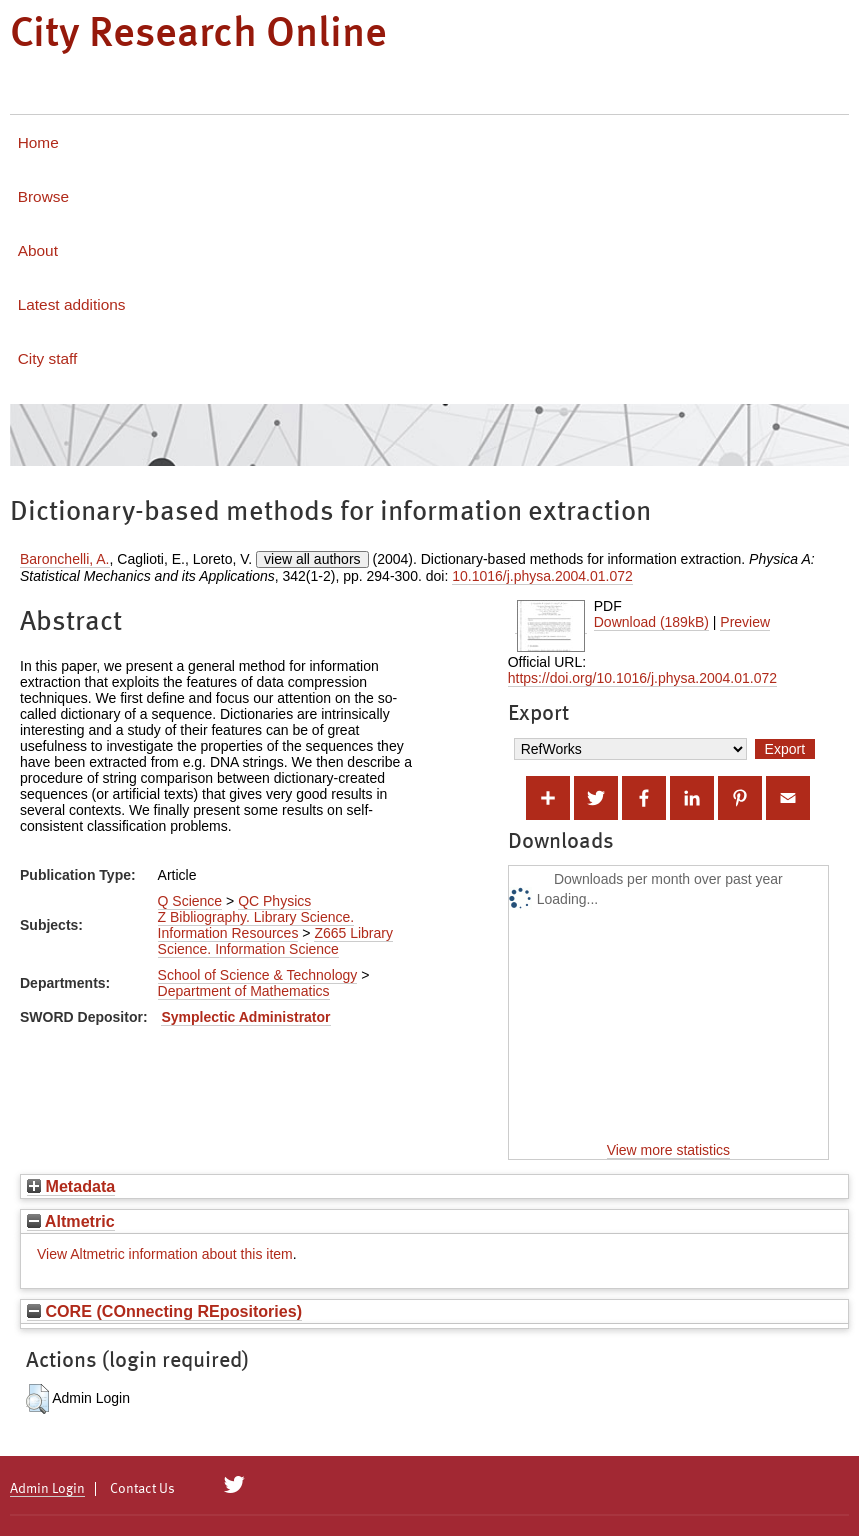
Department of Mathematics (244, 991)
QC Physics (274, 901)
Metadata (71, 1186)
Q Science (190, 901)
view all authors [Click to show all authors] (312, 559)
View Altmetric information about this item (165, 1254)
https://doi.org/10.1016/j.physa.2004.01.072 (642, 678)
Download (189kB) (651, 622)
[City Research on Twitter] (234, 1485)
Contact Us (142, 1489)
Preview (745, 622)
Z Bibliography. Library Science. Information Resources (256, 925)
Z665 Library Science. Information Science (275, 941)
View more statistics (668, 1150)
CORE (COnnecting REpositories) (164, 1311)
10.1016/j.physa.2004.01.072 (542, 576)
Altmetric (71, 1221)
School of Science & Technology (258, 975)
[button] (37, 1399)
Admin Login (47, 1489)
